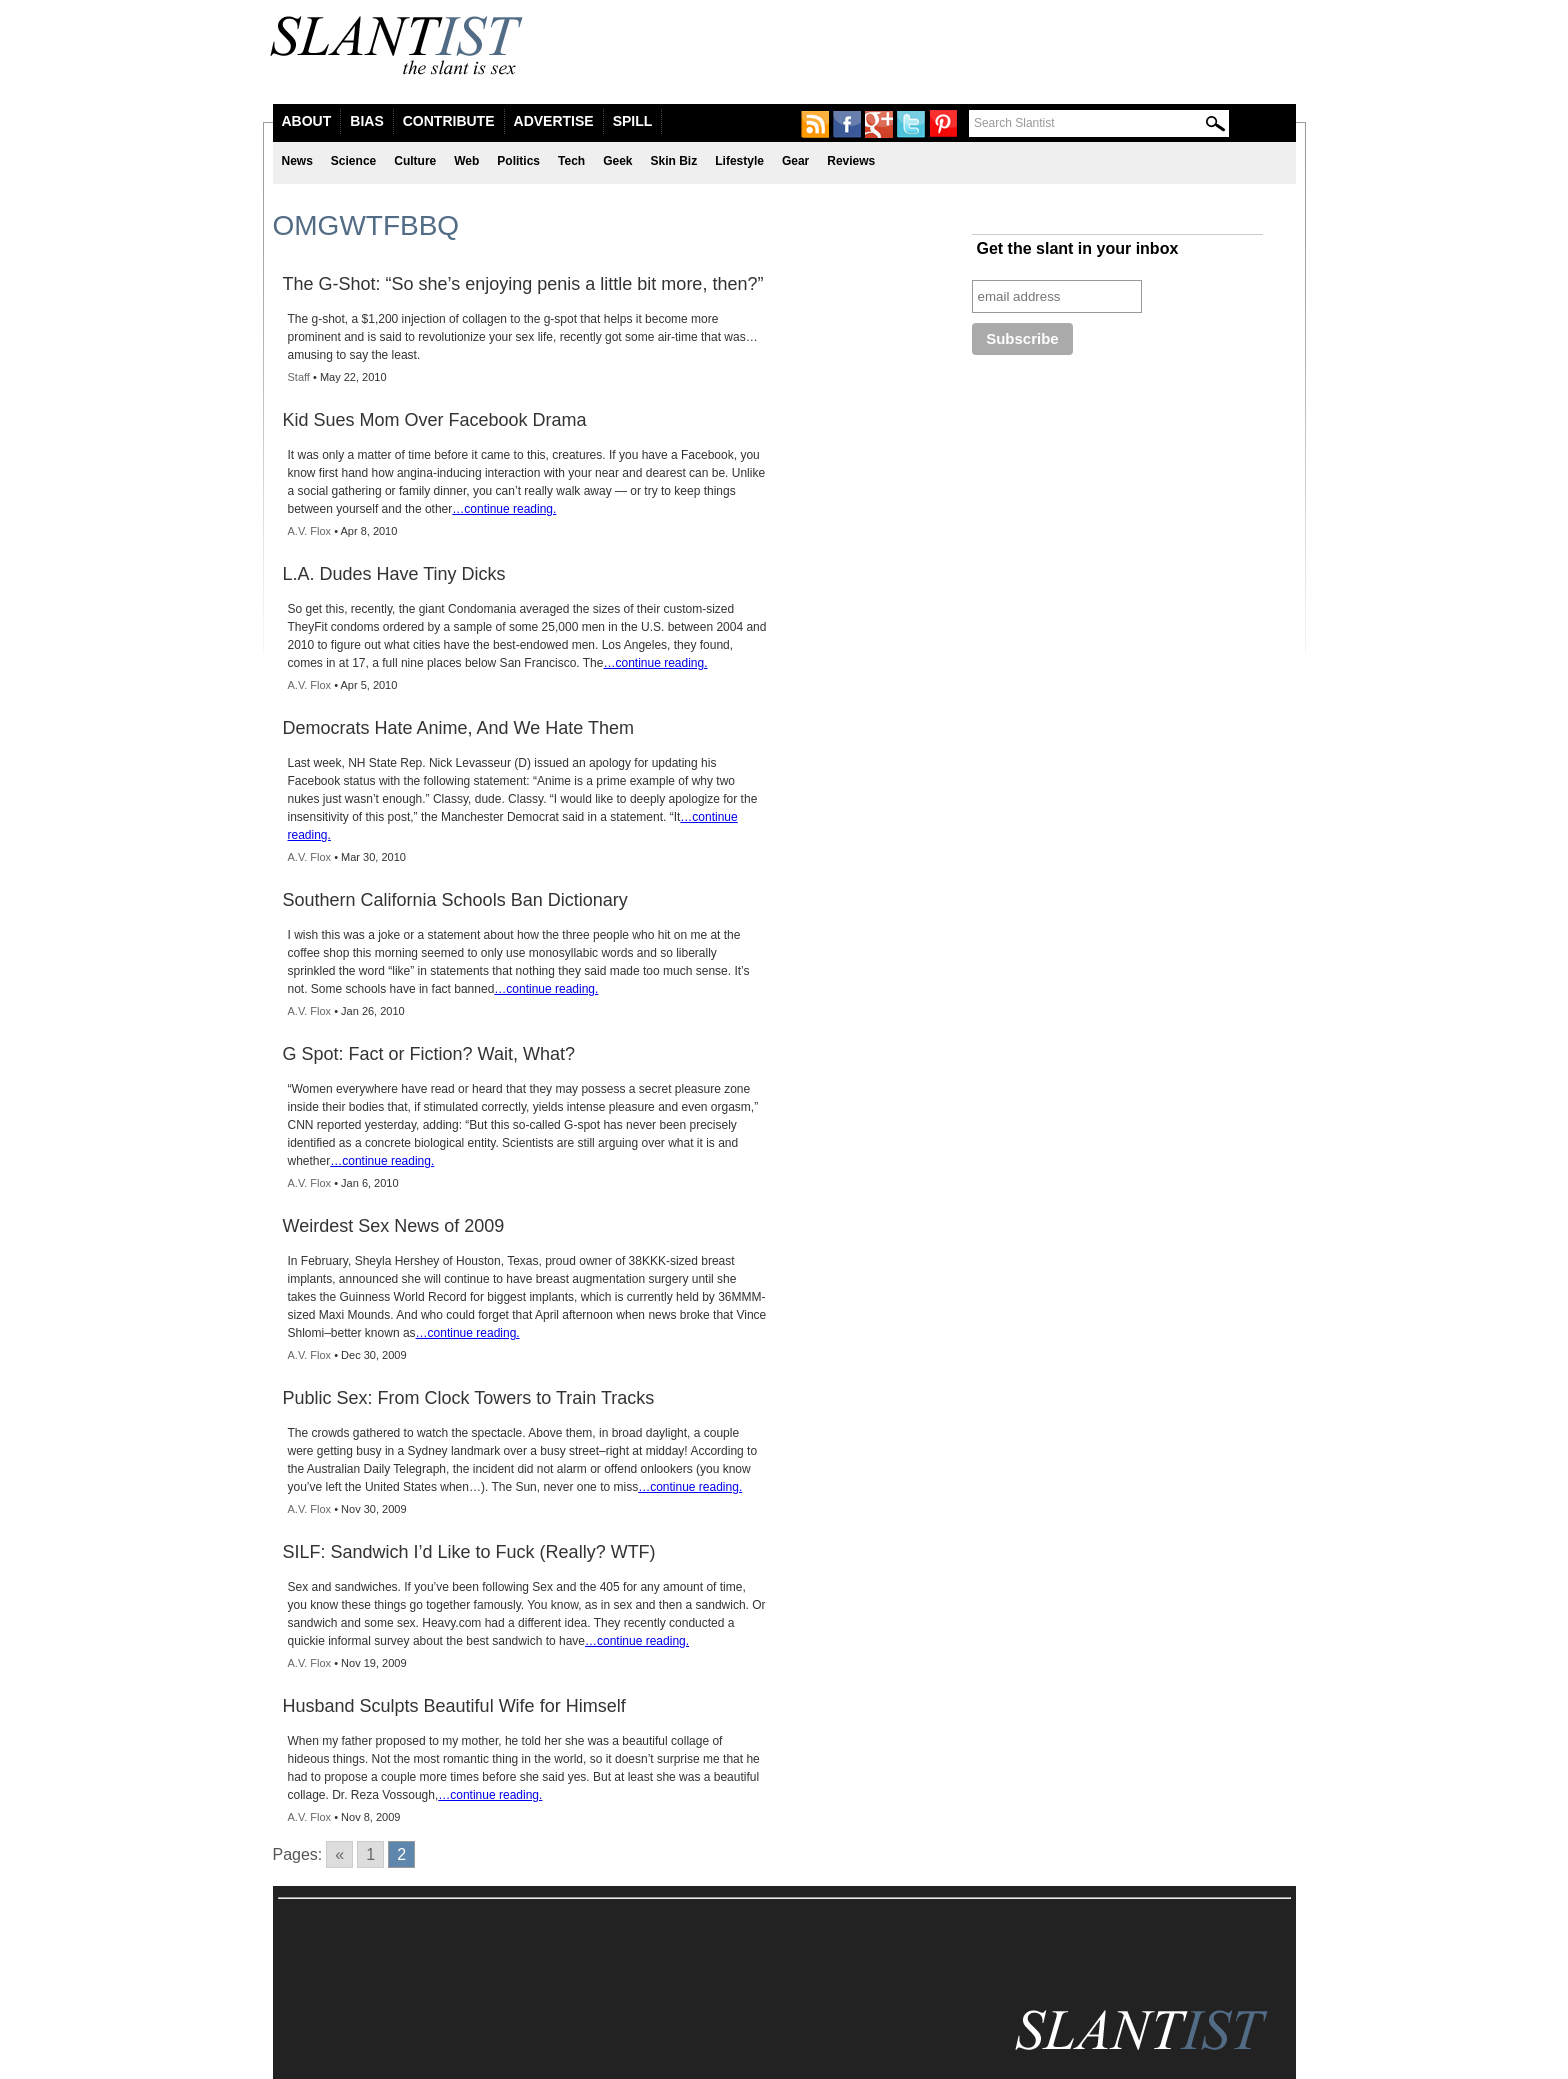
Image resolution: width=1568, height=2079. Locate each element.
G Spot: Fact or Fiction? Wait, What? (429, 1054)
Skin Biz (674, 161)
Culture (415, 161)
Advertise (554, 121)
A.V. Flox (310, 531)
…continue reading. (504, 509)
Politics (518, 161)
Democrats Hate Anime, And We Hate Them (459, 728)
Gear (795, 161)
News (297, 161)
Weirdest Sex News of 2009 (394, 1226)
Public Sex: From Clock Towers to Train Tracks (469, 1398)
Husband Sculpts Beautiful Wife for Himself (454, 1706)
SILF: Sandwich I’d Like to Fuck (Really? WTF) (469, 1552)
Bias (366, 121)
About (307, 121)
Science (353, 161)
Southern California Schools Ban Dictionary (455, 900)
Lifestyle (739, 161)
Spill (633, 121)
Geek (617, 161)
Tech (571, 161)
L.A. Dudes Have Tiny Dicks (394, 574)
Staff (299, 377)
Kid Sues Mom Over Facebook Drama (435, 420)
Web (466, 161)
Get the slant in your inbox (1078, 248)
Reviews (851, 161)
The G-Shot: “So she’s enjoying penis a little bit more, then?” (523, 284)
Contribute (449, 121)
